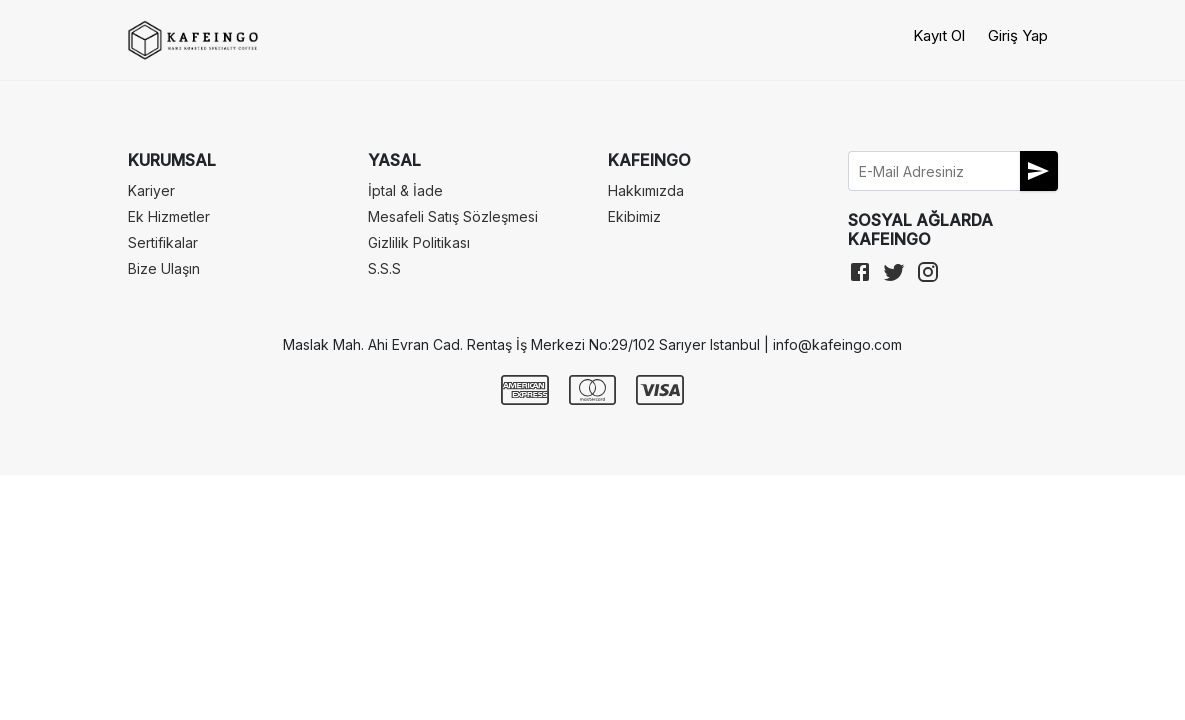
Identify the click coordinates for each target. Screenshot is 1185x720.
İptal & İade (405, 190)
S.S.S (384, 268)
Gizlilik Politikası (419, 242)
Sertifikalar (163, 242)
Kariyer (151, 190)
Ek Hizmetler (169, 216)
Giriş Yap (1018, 35)
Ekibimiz (634, 216)
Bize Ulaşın (164, 268)
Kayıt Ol (939, 35)
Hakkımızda (646, 190)
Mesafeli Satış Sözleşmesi (453, 216)
